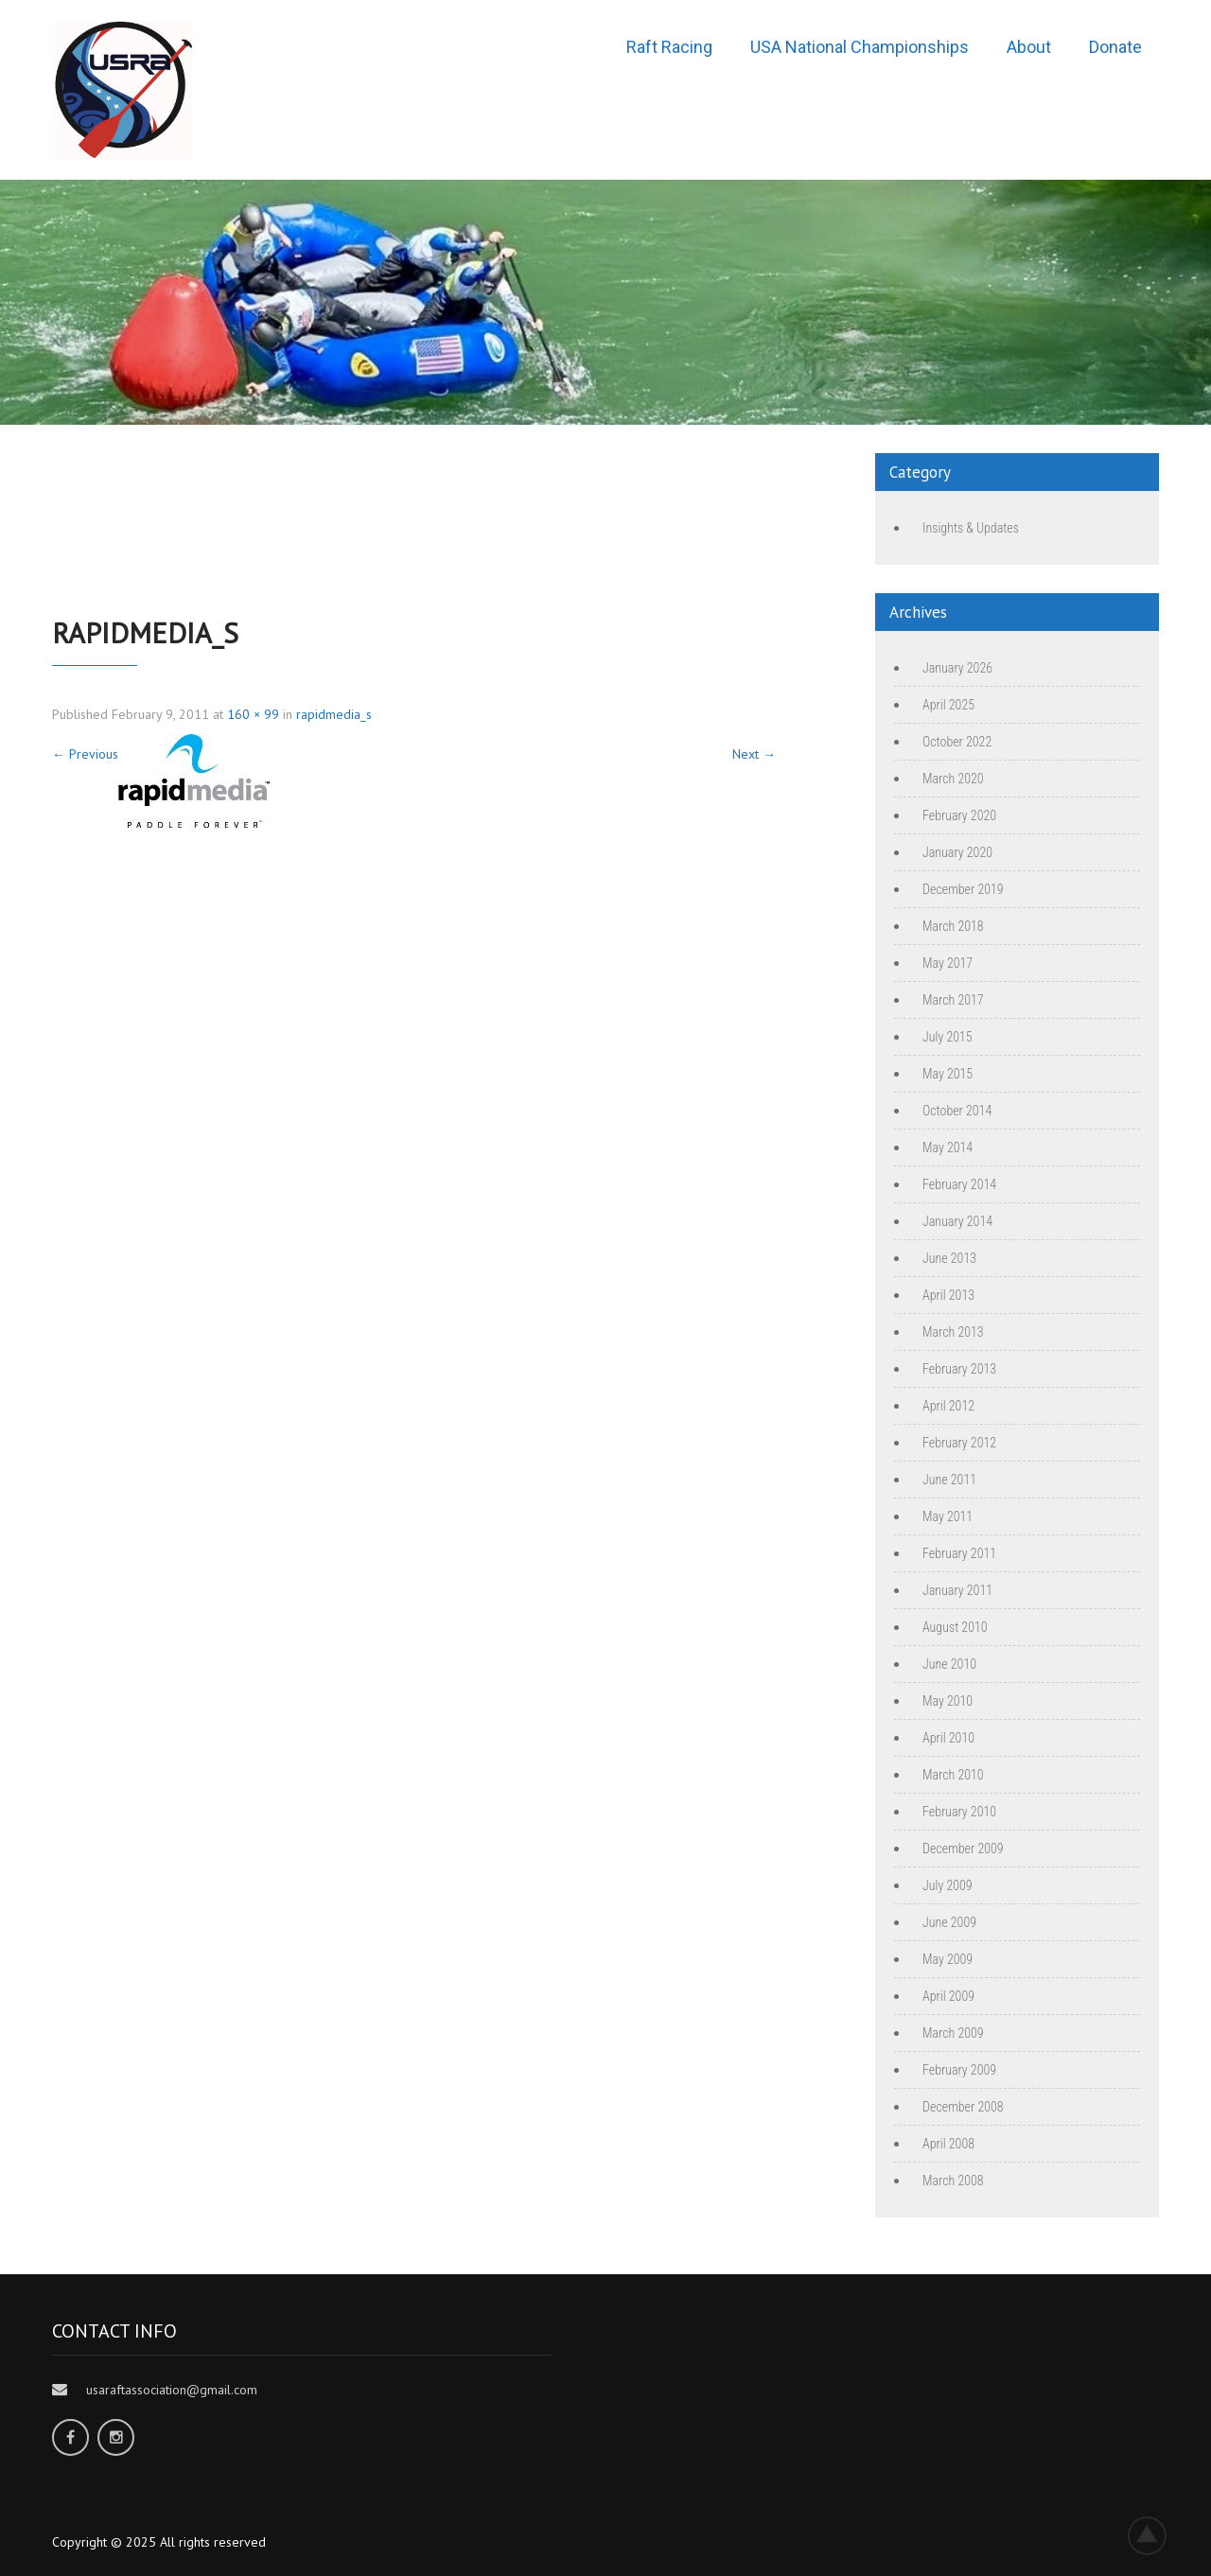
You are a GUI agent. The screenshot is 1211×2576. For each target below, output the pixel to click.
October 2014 (957, 1110)
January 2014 (957, 1221)
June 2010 (949, 1664)
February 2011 (959, 1553)
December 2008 (963, 2106)
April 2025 (948, 704)
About (1029, 47)
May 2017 (947, 963)
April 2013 (948, 1295)
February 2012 (959, 1442)
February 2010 (959, 1811)
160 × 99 (253, 714)
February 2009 (959, 2069)
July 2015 (947, 1036)
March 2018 (953, 926)
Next (754, 753)
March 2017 (953, 1000)
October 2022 (957, 741)
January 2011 (957, 1590)
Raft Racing (669, 47)
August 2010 (955, 1627)
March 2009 (953, 2033)
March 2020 (953, 778)
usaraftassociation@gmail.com (171, 2389)
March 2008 (953, 2180)
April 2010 (948, 1737)
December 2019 (963, 889)
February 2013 (959, 1368)
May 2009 (947, 1959)
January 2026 (957, 667)
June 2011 (949, 1479)
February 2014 (959, 1184)
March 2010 (953, 1774)
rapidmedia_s (334, 714)
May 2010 (947, 1701)
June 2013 (949, 1258)
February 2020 (959, 815)
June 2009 (949, 1922)
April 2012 (948, 1405)
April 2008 (948, 2143)
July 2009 (947, 1885)
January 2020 (957, 852)
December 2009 (963, 1848)
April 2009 (948, 1996)
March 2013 (953, 1332)
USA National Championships (859, 47)
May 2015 (947, 1073)
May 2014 (947, 1147)
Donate (1115, 47)
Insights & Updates (970, 527)
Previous (85, 753)
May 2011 (947, 1516)
